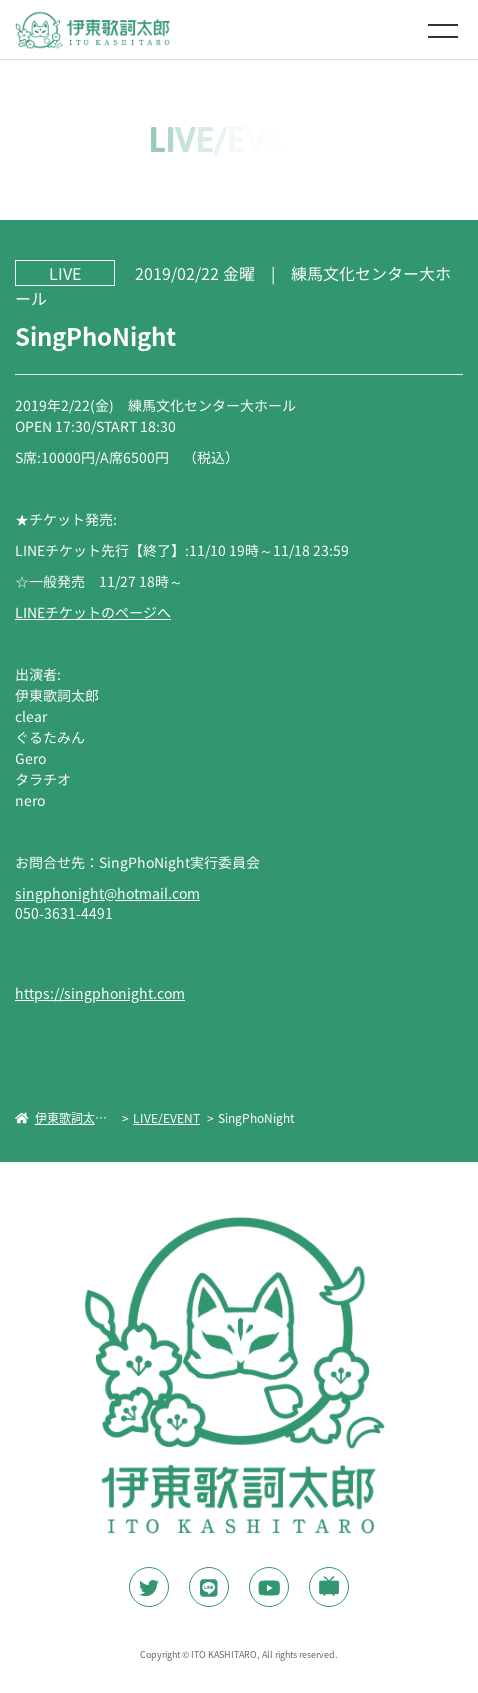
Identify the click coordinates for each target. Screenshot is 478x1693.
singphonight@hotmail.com (107, 893)
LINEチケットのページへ (93, 611)
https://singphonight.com (100, 993)
